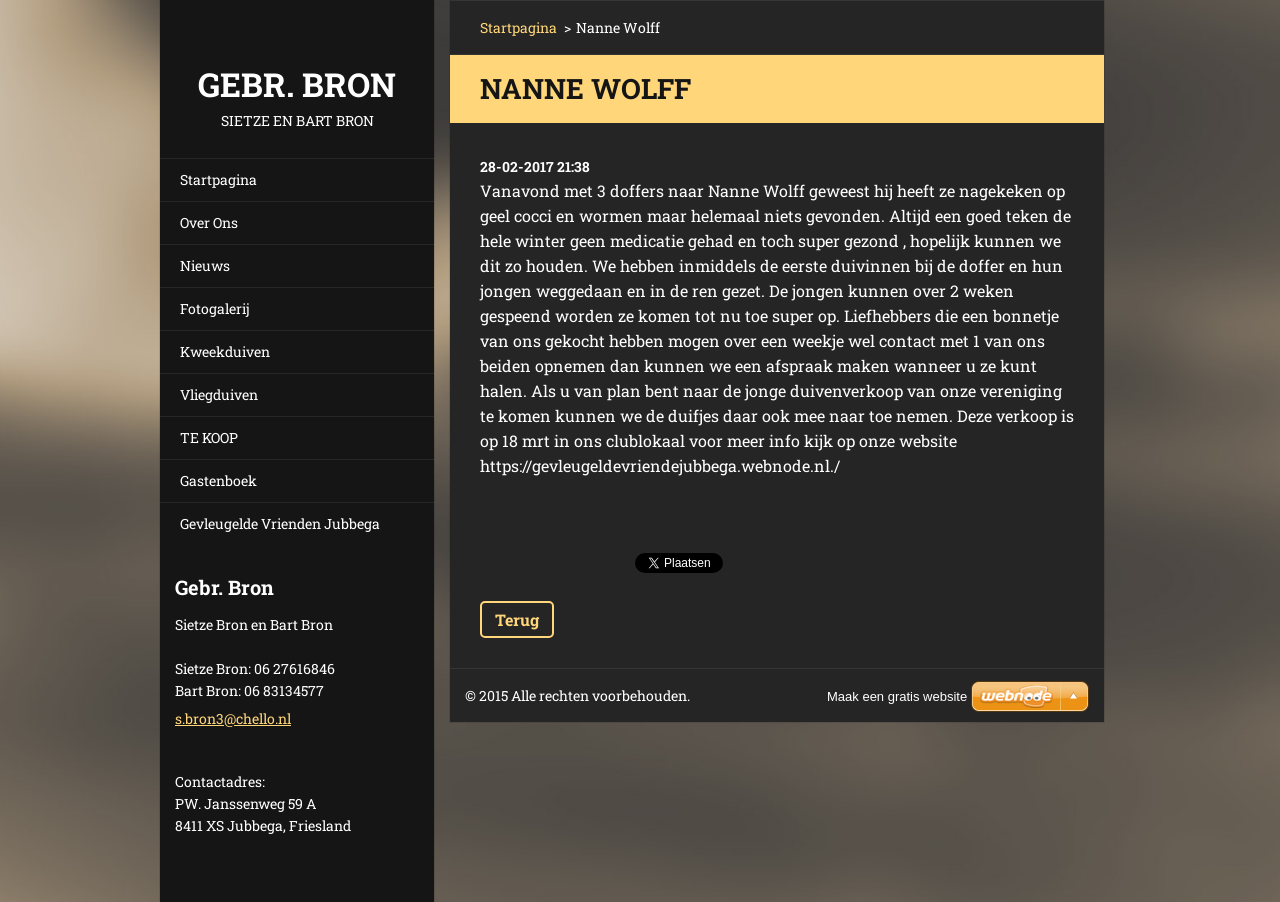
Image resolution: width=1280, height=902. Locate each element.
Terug (517, 619)
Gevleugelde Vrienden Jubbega (280, 523)
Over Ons (209, 222)
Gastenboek (218, 480)
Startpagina (218, 179)
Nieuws (205, 265)
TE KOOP (209, 437)
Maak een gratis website (897, 696)
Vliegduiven (219, 394)
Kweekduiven (225, 351)
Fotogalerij (215, 308)
